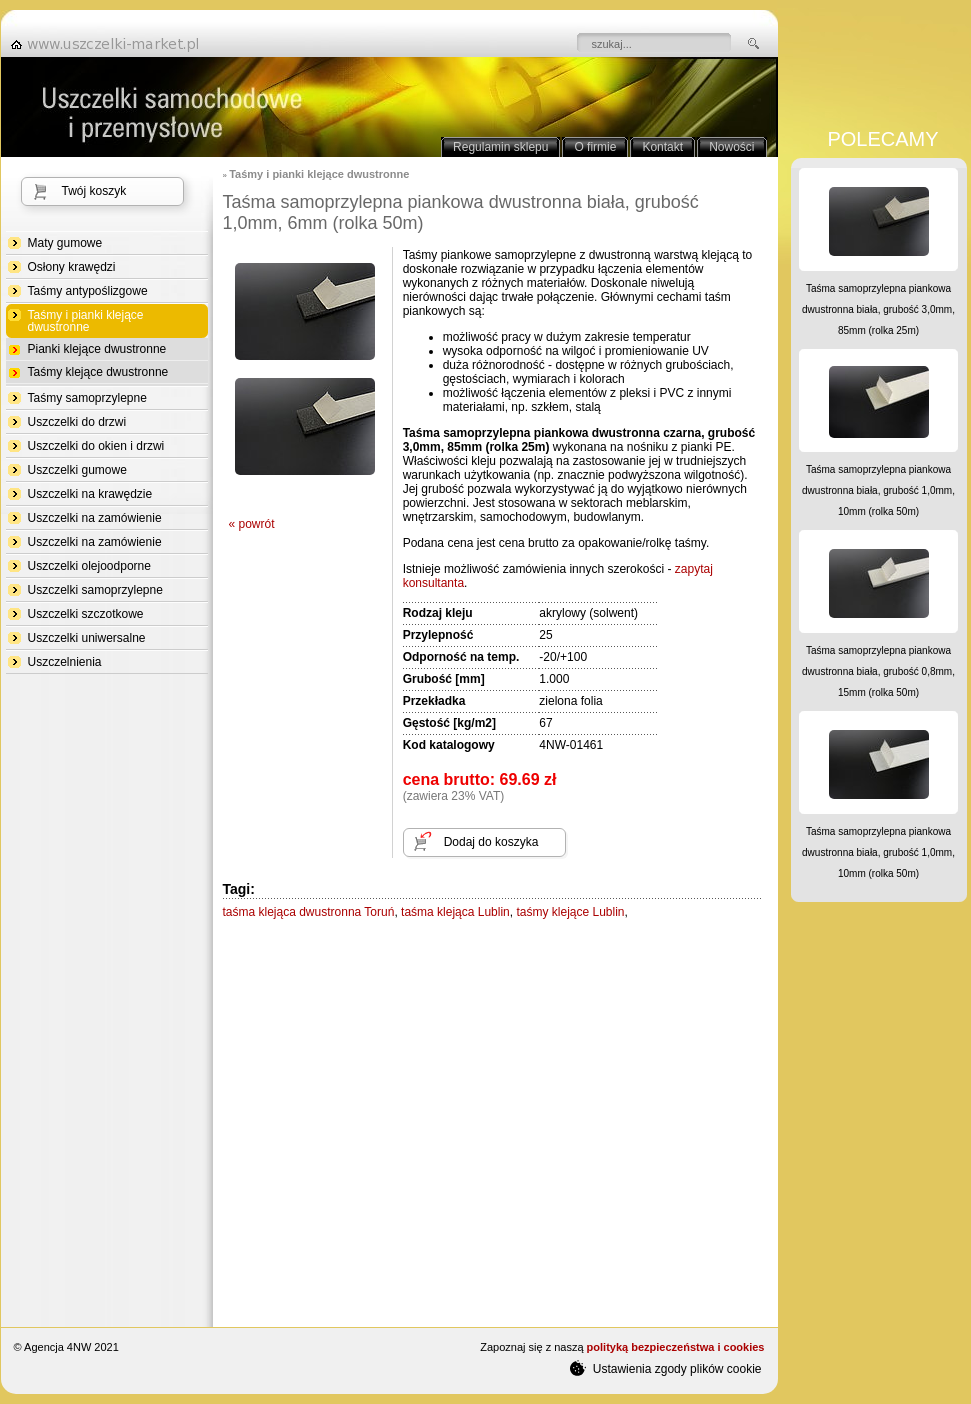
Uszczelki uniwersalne (87, 638)
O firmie (595, 147)
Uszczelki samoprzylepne (95, 590)
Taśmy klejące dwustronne (98, 372)
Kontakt (662, 147)
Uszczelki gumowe (77, 470)
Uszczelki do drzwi (77, 422)
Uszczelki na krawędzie (90, 494)
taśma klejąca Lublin (455, 912)
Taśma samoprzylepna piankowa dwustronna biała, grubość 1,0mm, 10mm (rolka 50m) (878, 490)
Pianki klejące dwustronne (97, 349)
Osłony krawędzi (72, 267)
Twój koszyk (94, 191)
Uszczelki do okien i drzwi (96, 446)
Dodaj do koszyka (491, 842)
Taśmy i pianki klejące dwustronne (86, 321)
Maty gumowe (65, 243)
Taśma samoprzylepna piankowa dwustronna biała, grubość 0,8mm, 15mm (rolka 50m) (878, 671)
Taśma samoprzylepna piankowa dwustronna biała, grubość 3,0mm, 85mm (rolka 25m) (878, 309)
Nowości (731, 147)
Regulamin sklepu (500, 147)
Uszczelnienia (65, 662)
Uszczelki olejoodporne (89, 566)
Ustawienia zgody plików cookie (665, 1368)
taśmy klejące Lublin (570, 912)
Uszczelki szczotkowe (86, 614)
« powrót (252, 524)
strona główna (111, 44)
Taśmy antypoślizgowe (88, 291)
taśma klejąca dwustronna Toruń (309, 912)
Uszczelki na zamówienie (95, 518)
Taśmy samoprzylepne (87, 398)
